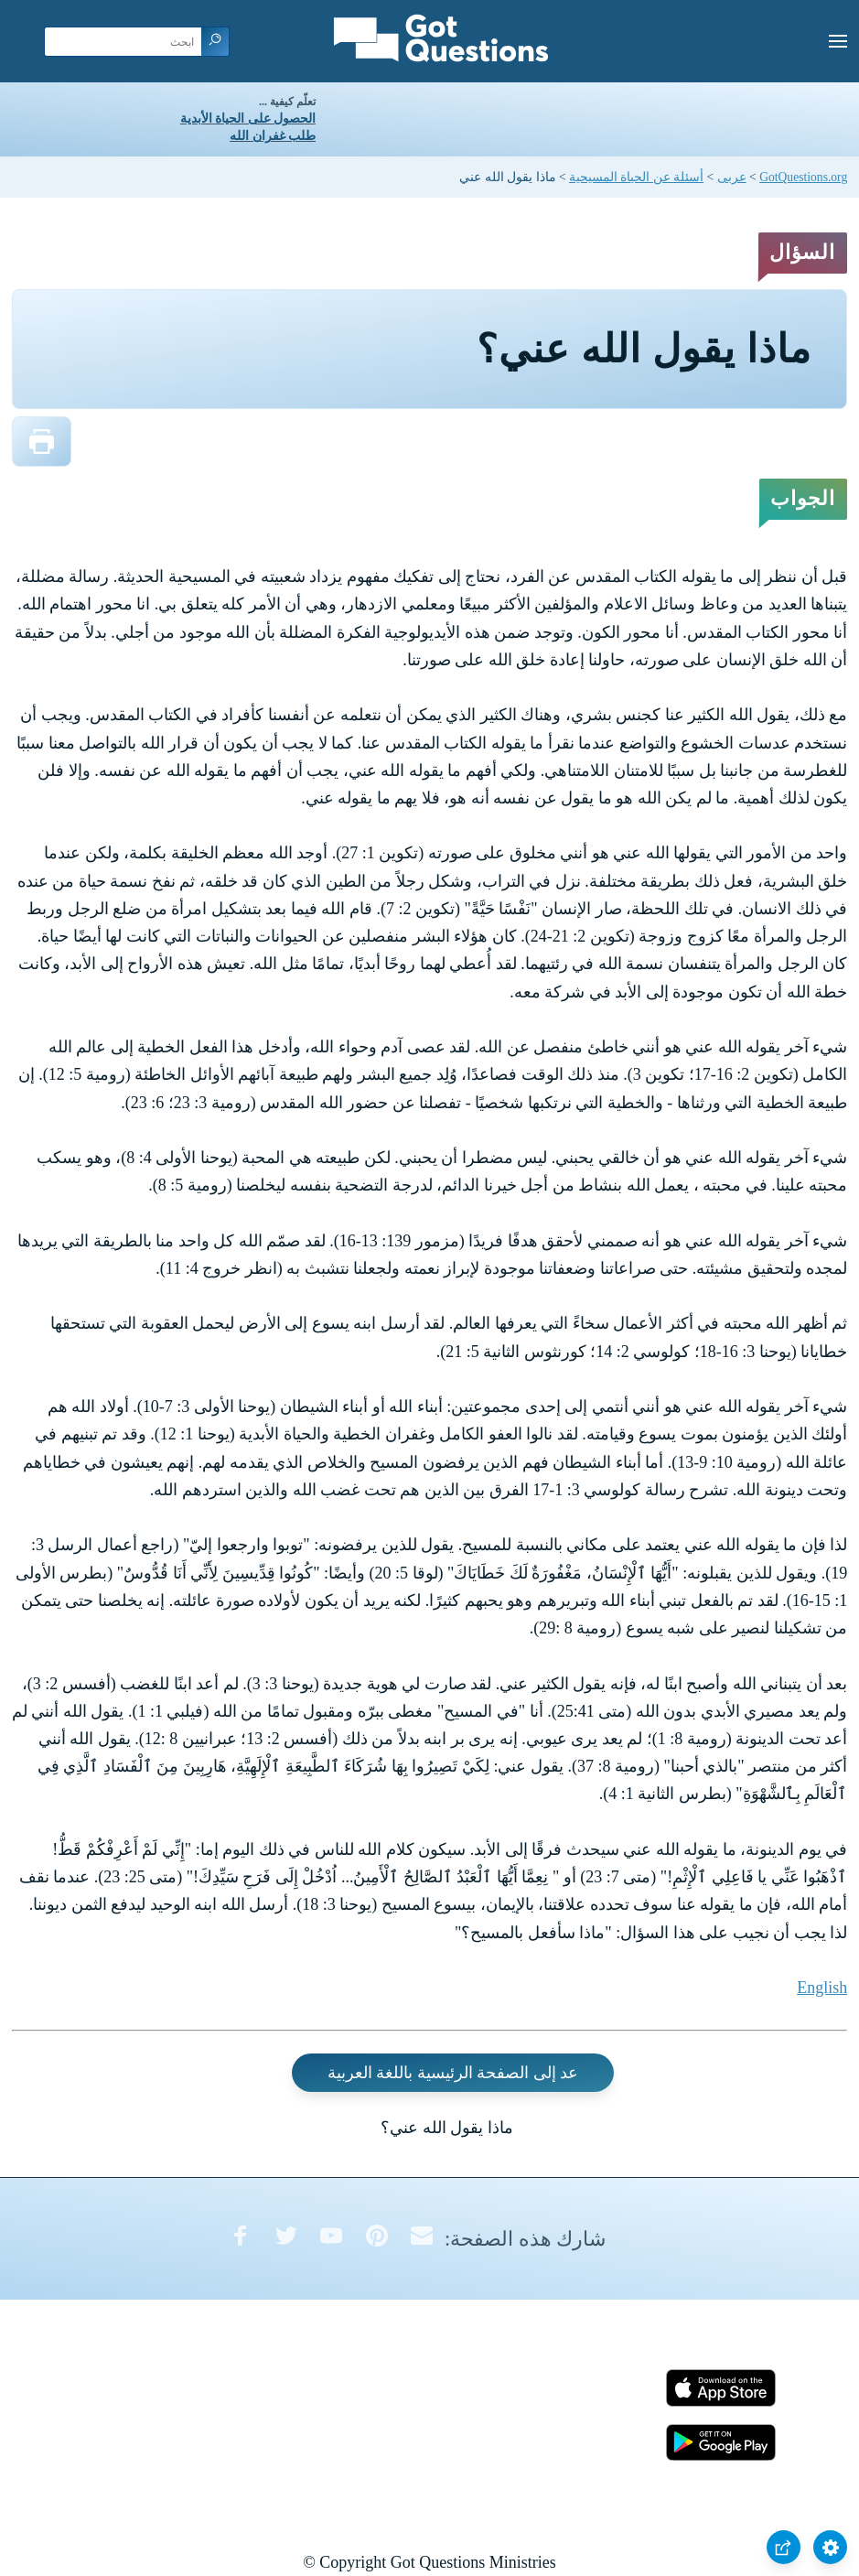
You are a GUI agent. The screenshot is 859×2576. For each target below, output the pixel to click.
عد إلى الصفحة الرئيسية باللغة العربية (453, 2073)
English (822, 1987)
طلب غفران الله (273, 136)
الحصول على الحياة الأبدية (248, 118)
